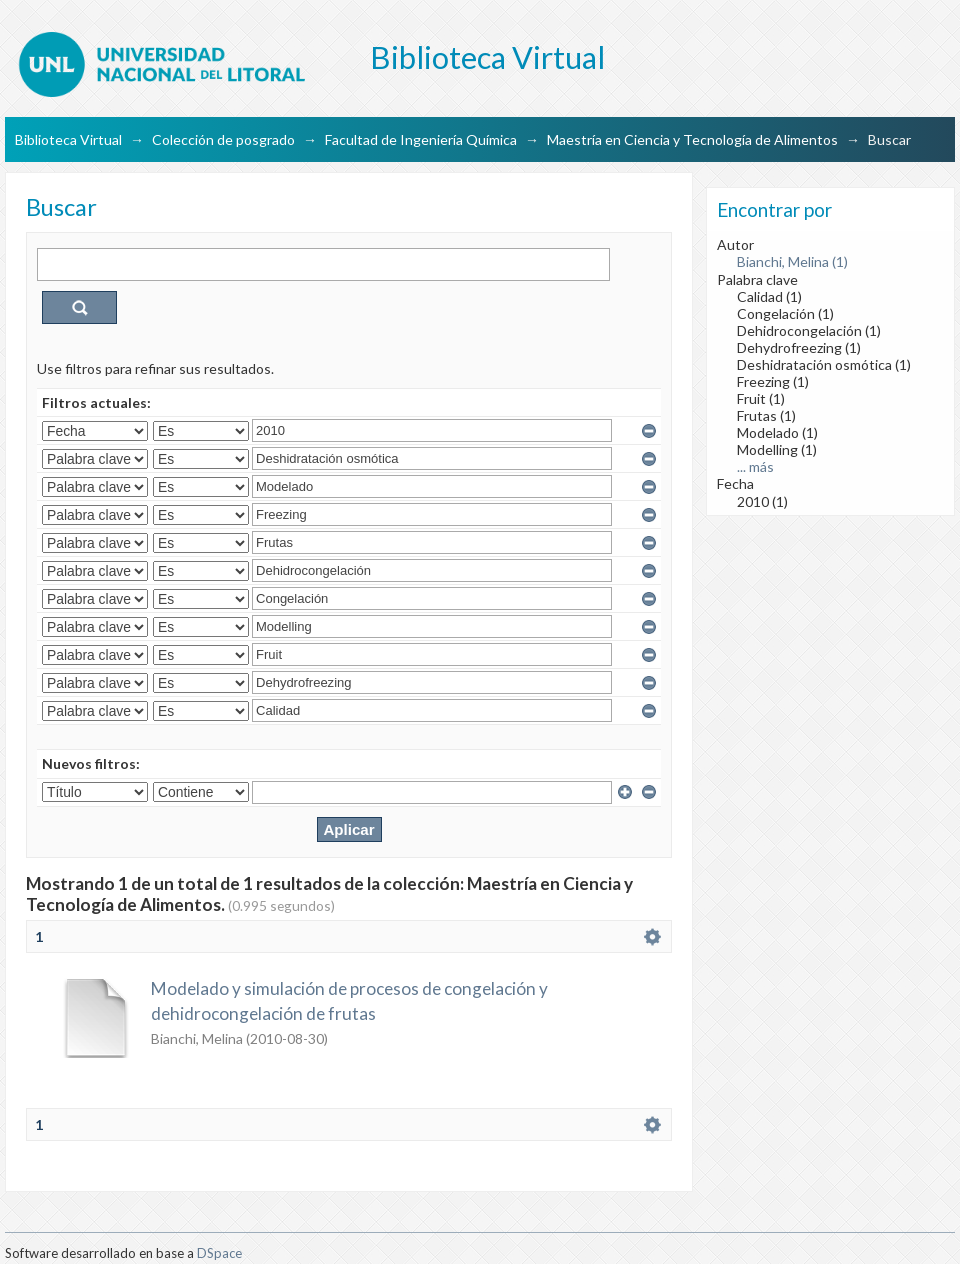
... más (755, 466)
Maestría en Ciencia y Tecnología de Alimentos (692, 139)
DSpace (219, 1253)
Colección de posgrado (223, 139)
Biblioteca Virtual (68, 139)
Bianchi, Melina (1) (792, 261)
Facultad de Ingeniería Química (421, 139)
